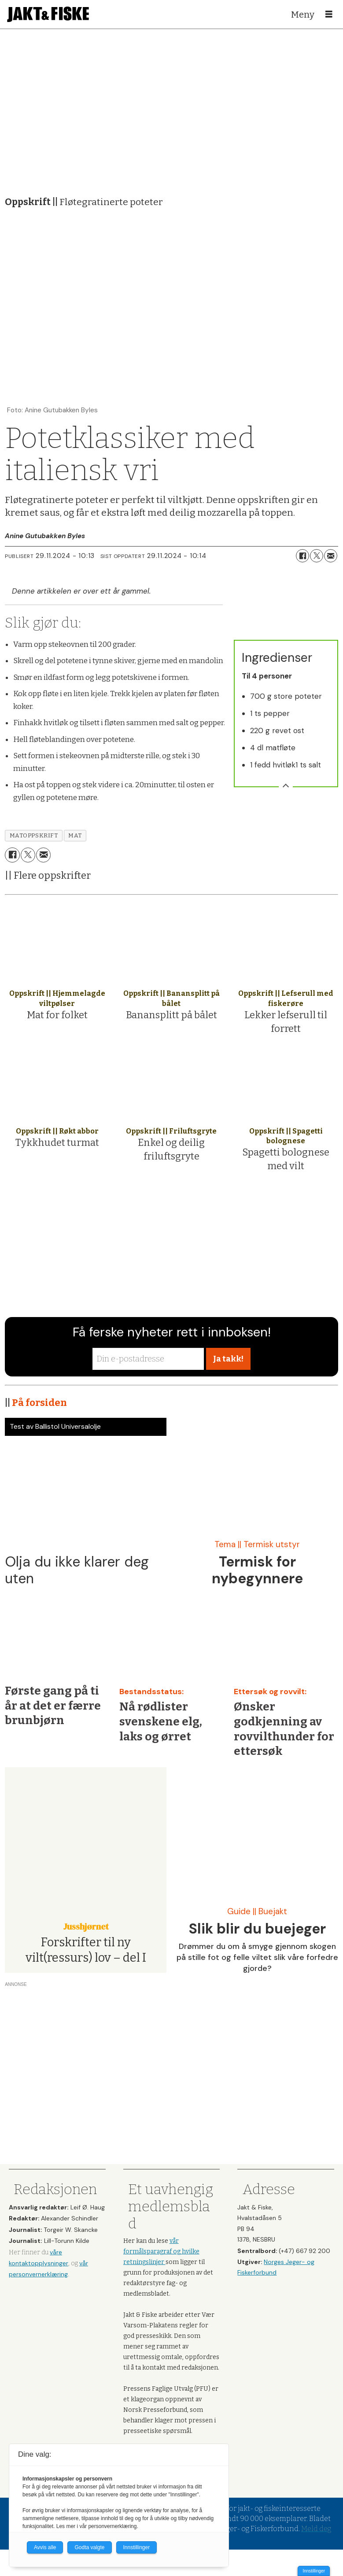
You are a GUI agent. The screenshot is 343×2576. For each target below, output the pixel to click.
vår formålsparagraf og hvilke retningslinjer (161, 2251)
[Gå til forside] (48, 14)
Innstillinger (313, 2571)
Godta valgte (89, 2547)
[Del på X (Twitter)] (316, 555)
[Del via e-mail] (330, 555)
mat (75, 835)
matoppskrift (34, 835)
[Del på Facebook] (302, 555)
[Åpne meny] (329, 14)
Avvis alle (45, 2547)
